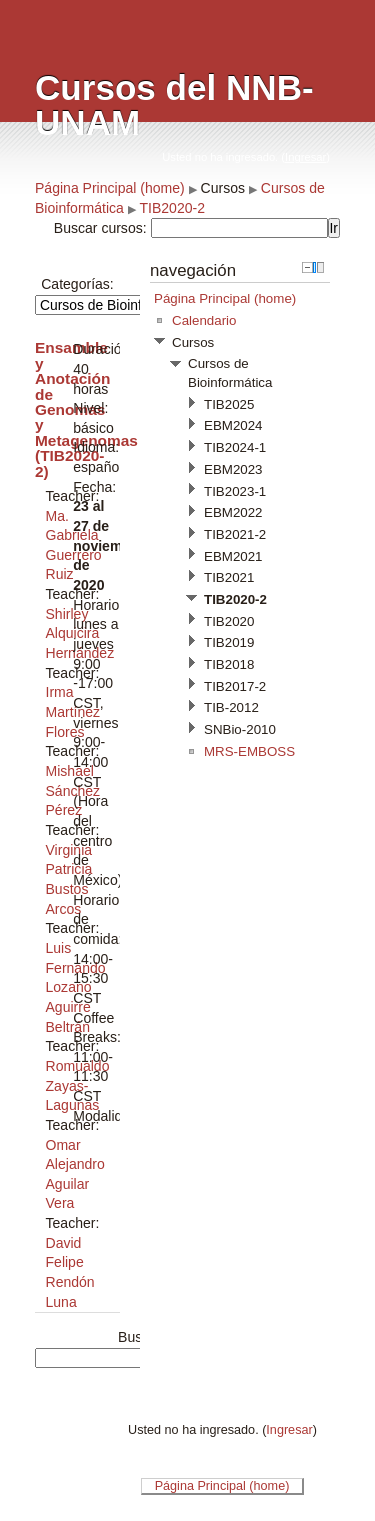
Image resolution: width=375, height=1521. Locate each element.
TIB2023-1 (235, 491)
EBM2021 (233, 556)
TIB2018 (229, 664)
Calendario (204, 320)
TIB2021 (229, 577)
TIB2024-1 (235, 447)
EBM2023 (233, 469)
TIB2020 (229, 621)
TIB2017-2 (235, 686)
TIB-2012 (231, 707)
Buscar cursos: (102, 228)
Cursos (223, 188)
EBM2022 (233, 512)
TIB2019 (229, 642)
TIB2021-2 (235, 534)
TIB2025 (229, 404)
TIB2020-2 (172, 208)
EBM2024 (233, 425)
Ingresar (305, 157)
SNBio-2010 (240, 729)
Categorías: (77, 284)
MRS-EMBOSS (249, 751)
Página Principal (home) (110, 188)
